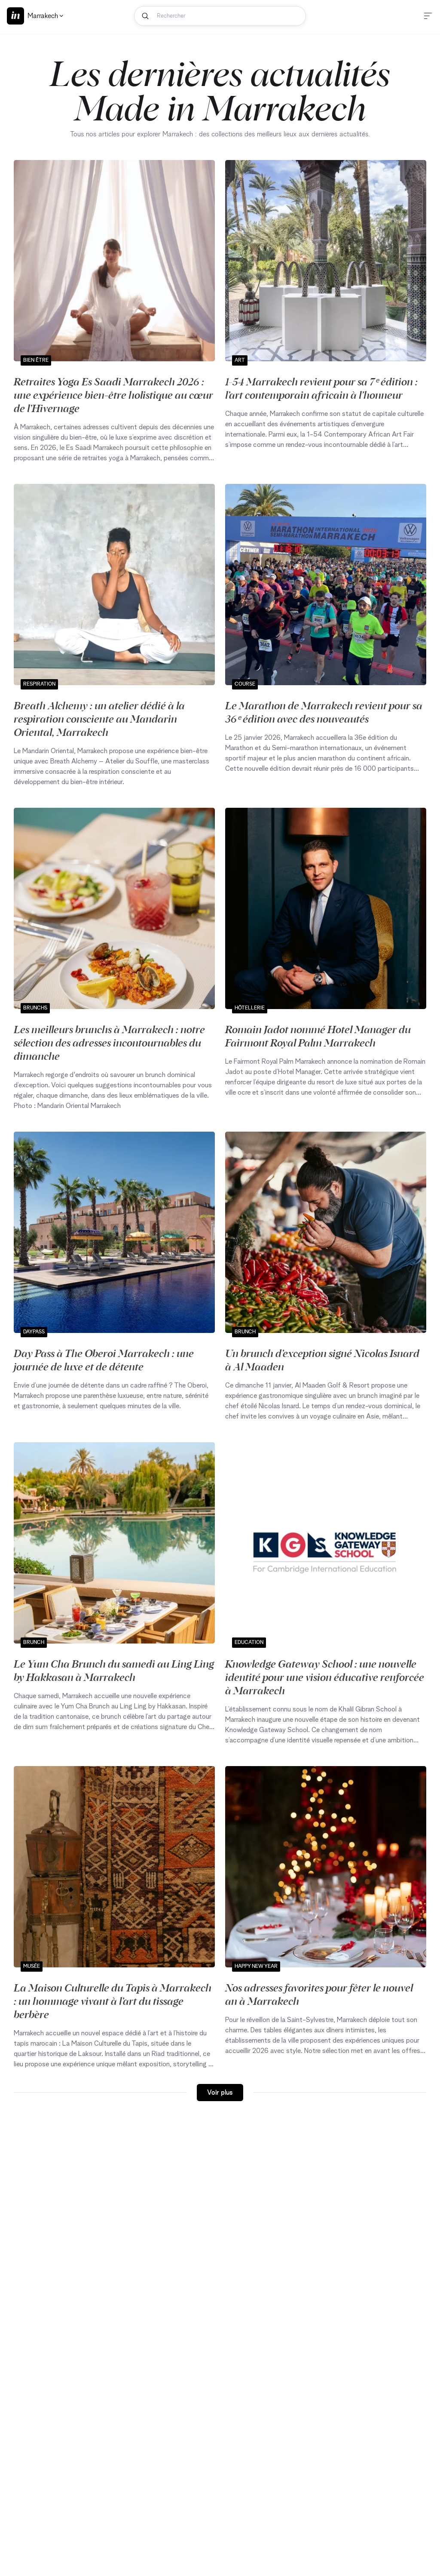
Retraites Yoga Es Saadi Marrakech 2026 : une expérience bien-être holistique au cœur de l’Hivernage (113, 394)
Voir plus (220, 2092)
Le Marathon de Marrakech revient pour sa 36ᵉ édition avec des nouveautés (323, 711)
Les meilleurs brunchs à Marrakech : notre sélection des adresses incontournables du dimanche (109, 1042)
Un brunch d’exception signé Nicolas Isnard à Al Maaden (322, 1359)
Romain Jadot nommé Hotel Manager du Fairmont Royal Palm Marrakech (318, 1035)
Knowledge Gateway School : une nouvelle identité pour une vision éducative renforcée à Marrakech (324, 1676)
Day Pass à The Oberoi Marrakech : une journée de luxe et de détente (104, 1359)
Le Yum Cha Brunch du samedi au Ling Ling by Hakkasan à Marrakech (114, 1669)
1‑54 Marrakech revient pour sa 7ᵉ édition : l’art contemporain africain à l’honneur (321, 387)
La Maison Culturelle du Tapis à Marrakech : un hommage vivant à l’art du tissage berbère (112, 2000)
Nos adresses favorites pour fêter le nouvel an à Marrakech (319, 1993)
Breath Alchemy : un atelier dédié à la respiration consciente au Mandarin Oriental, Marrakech (99, 718)
